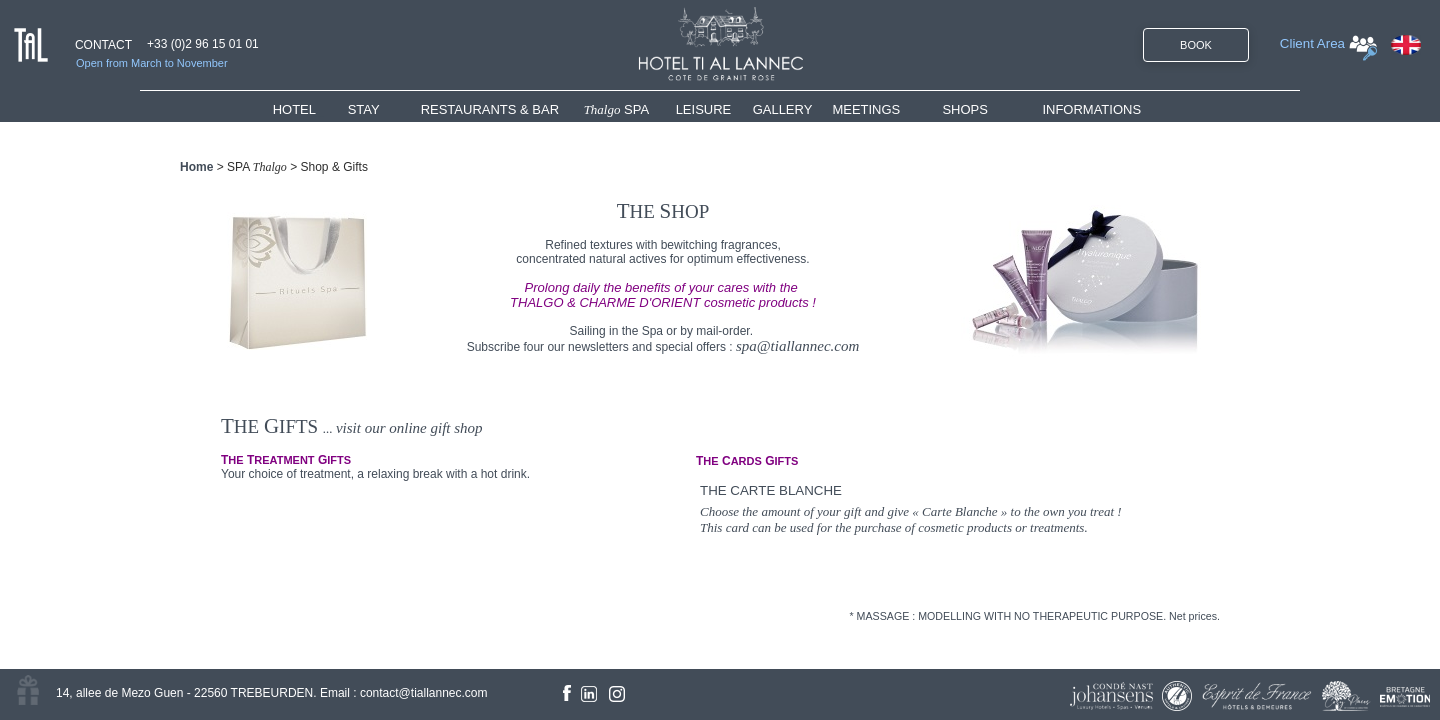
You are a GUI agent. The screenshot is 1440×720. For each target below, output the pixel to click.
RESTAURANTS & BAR (490, 109)
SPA (617, 109)
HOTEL (298, 109)
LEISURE (704, 109)
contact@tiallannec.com (424, 693)
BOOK (1196, 45)
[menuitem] (310, 109)
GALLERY (783, 109)
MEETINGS (866, 109)
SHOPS (965, 109)
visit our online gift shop (409, 428)
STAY (364, 109)
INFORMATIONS (1091, 109)
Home (196, 167)
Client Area (1312, 43)
